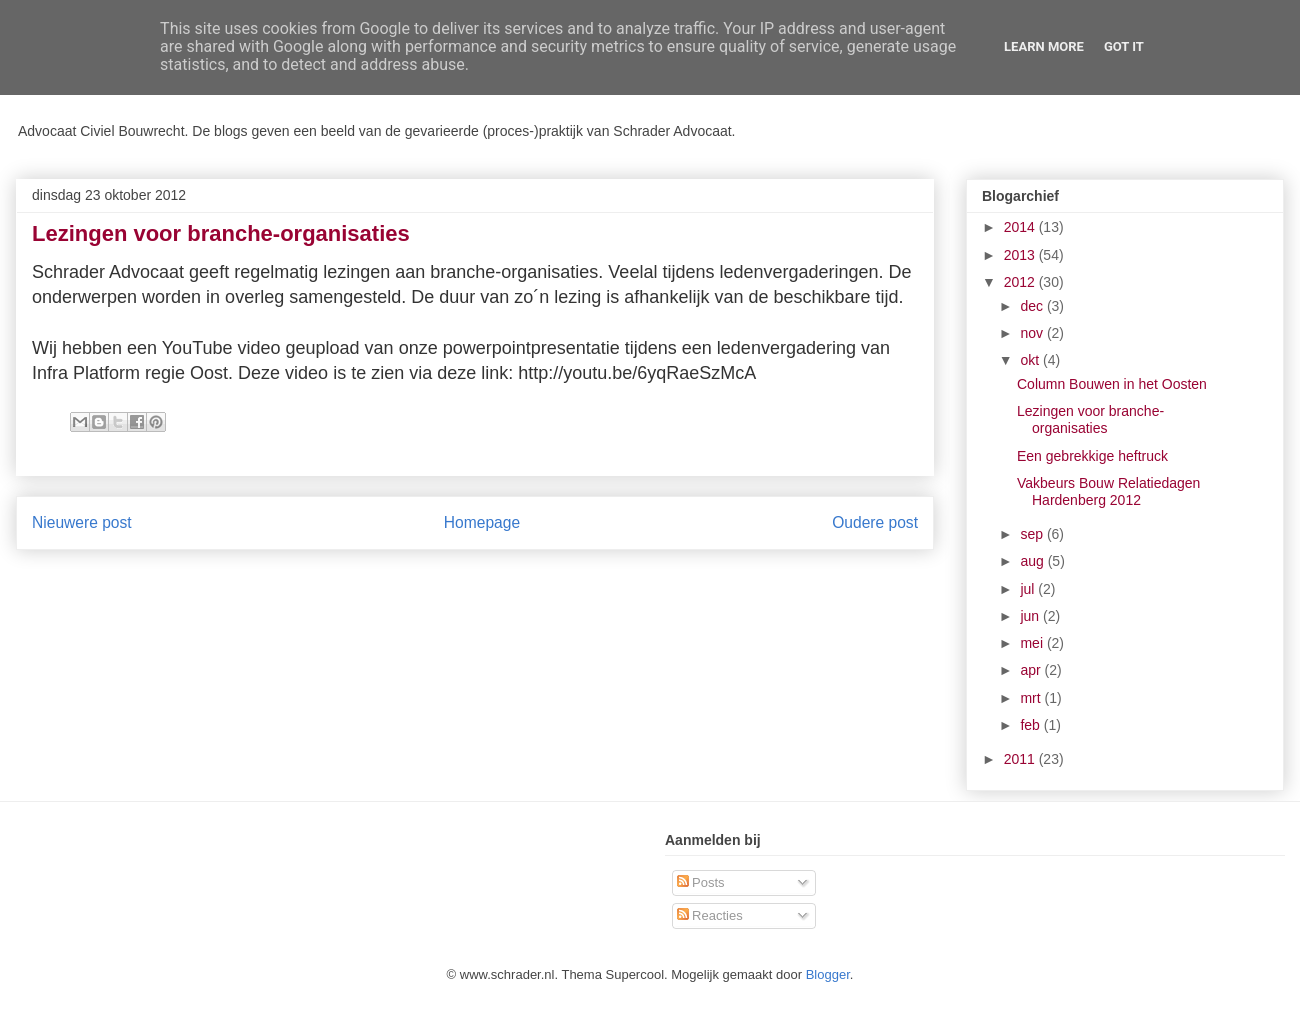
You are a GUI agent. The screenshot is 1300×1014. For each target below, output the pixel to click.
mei (1033, 643)
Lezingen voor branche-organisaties (1090, 419)
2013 (1021, 255)
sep (1033, 534)
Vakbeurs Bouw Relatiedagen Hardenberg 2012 (1108, 491)
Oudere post (875, 522)
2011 (1021, 759)
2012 (1021, 282)
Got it (1124, 46)
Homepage (482, 522)
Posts (701, 882)
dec (1033, 306)
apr (1032, 670)
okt (1031, 360)
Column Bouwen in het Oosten (1112, 384)
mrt (1032, 698)
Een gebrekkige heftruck (1092, 456)
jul (1029, 589)
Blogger (828, 974)
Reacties (710, 915)
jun (1031, 616)
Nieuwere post (82, 522)
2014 (1021, 227)
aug (1033, 561)
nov (1033, 333)
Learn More (1044, 46)
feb (1031, 725)
